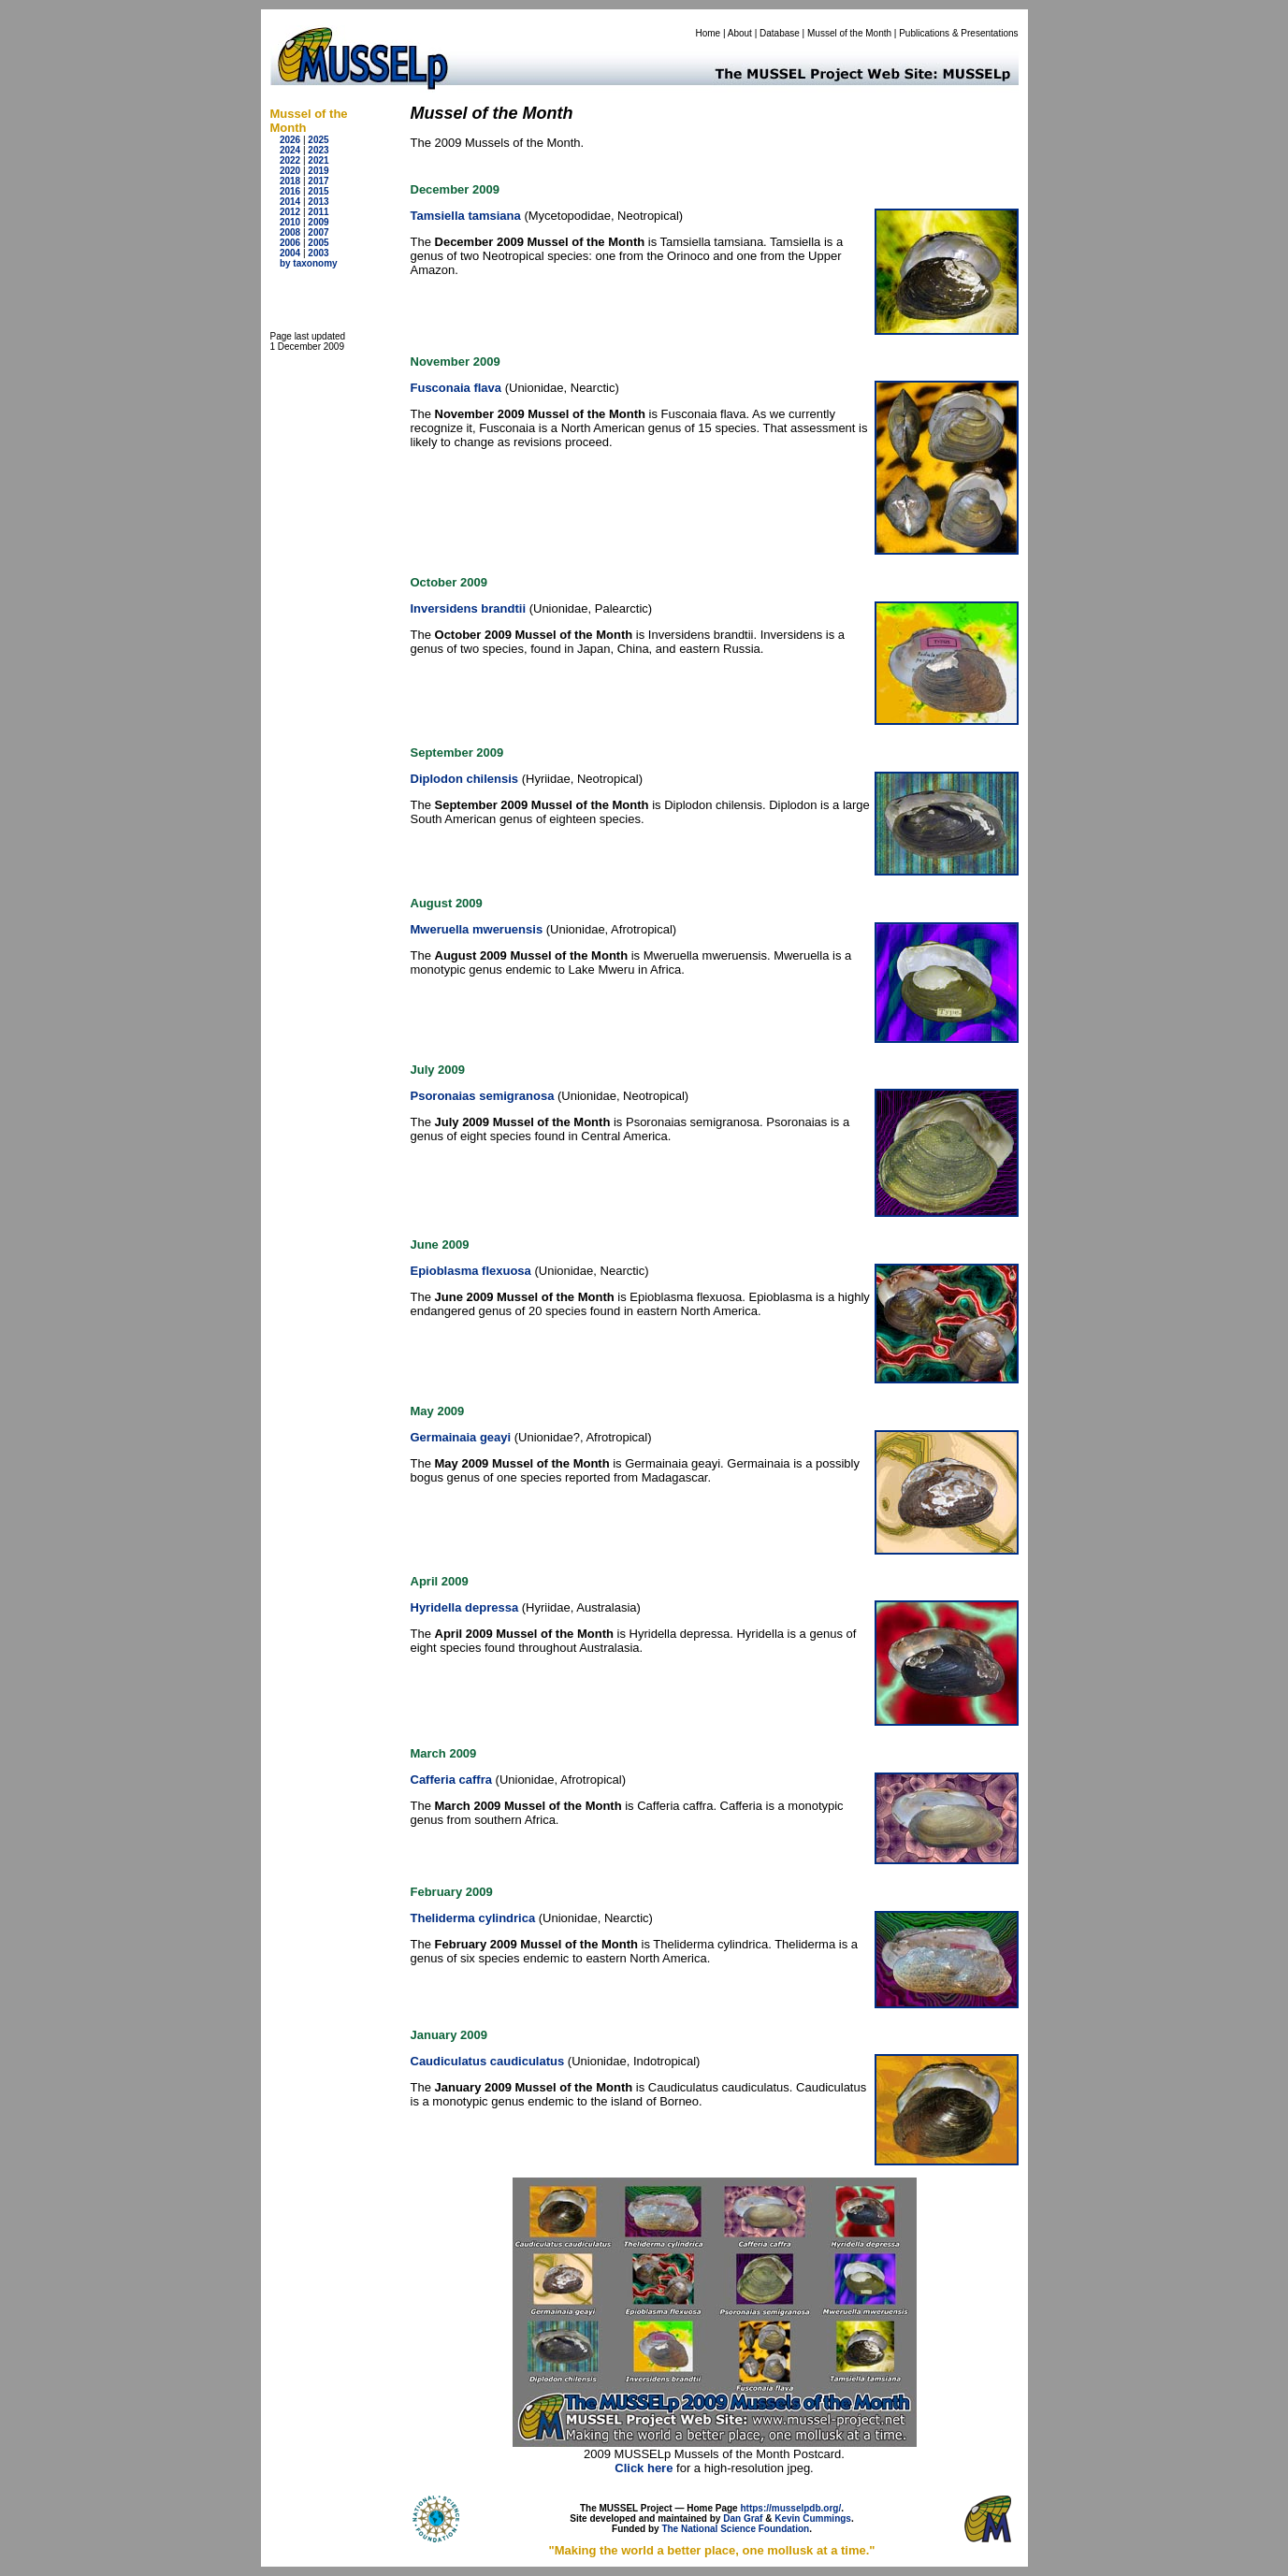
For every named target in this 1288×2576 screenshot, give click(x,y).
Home (707, 33)
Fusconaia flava (456, 388)
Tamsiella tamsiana (466, 216)
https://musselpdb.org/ (790, 2508)
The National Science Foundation (735, 2529)
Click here (644, 2468)
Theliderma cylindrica (473, 1918)
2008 (290, 232)
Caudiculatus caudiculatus (488, 2061)
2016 (290, 191)
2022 (290, 160)
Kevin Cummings (812, 2518)
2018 (290, 181)
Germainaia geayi (461, 1437)
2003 (318, 253)
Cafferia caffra (451, 1780)
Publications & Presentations (958, 33)
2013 (318, 201)
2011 (318, 212)
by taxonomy (309, 263)
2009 (318, 222)
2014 (290, 201)
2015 (318, 191)
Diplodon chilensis (465, 779)
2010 (290, 222)
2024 (290, 150)
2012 (290, 212)
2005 (318, 243)
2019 (318, 171)
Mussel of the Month (849, 33)
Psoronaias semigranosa (483, 1096)
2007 (318, 232)
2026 (290, 140)
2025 (318, 140)
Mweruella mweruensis (477, 929)
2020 (290, 171)
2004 (290, 253)
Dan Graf (742, 2518)
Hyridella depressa (465, 1607)
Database (780, 33)
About (740, 33)
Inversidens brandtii (469, 608)
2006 (290, 243)
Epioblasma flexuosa (471, 1271)
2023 (318, 150)
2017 (318, 181)
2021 (318, 160)
